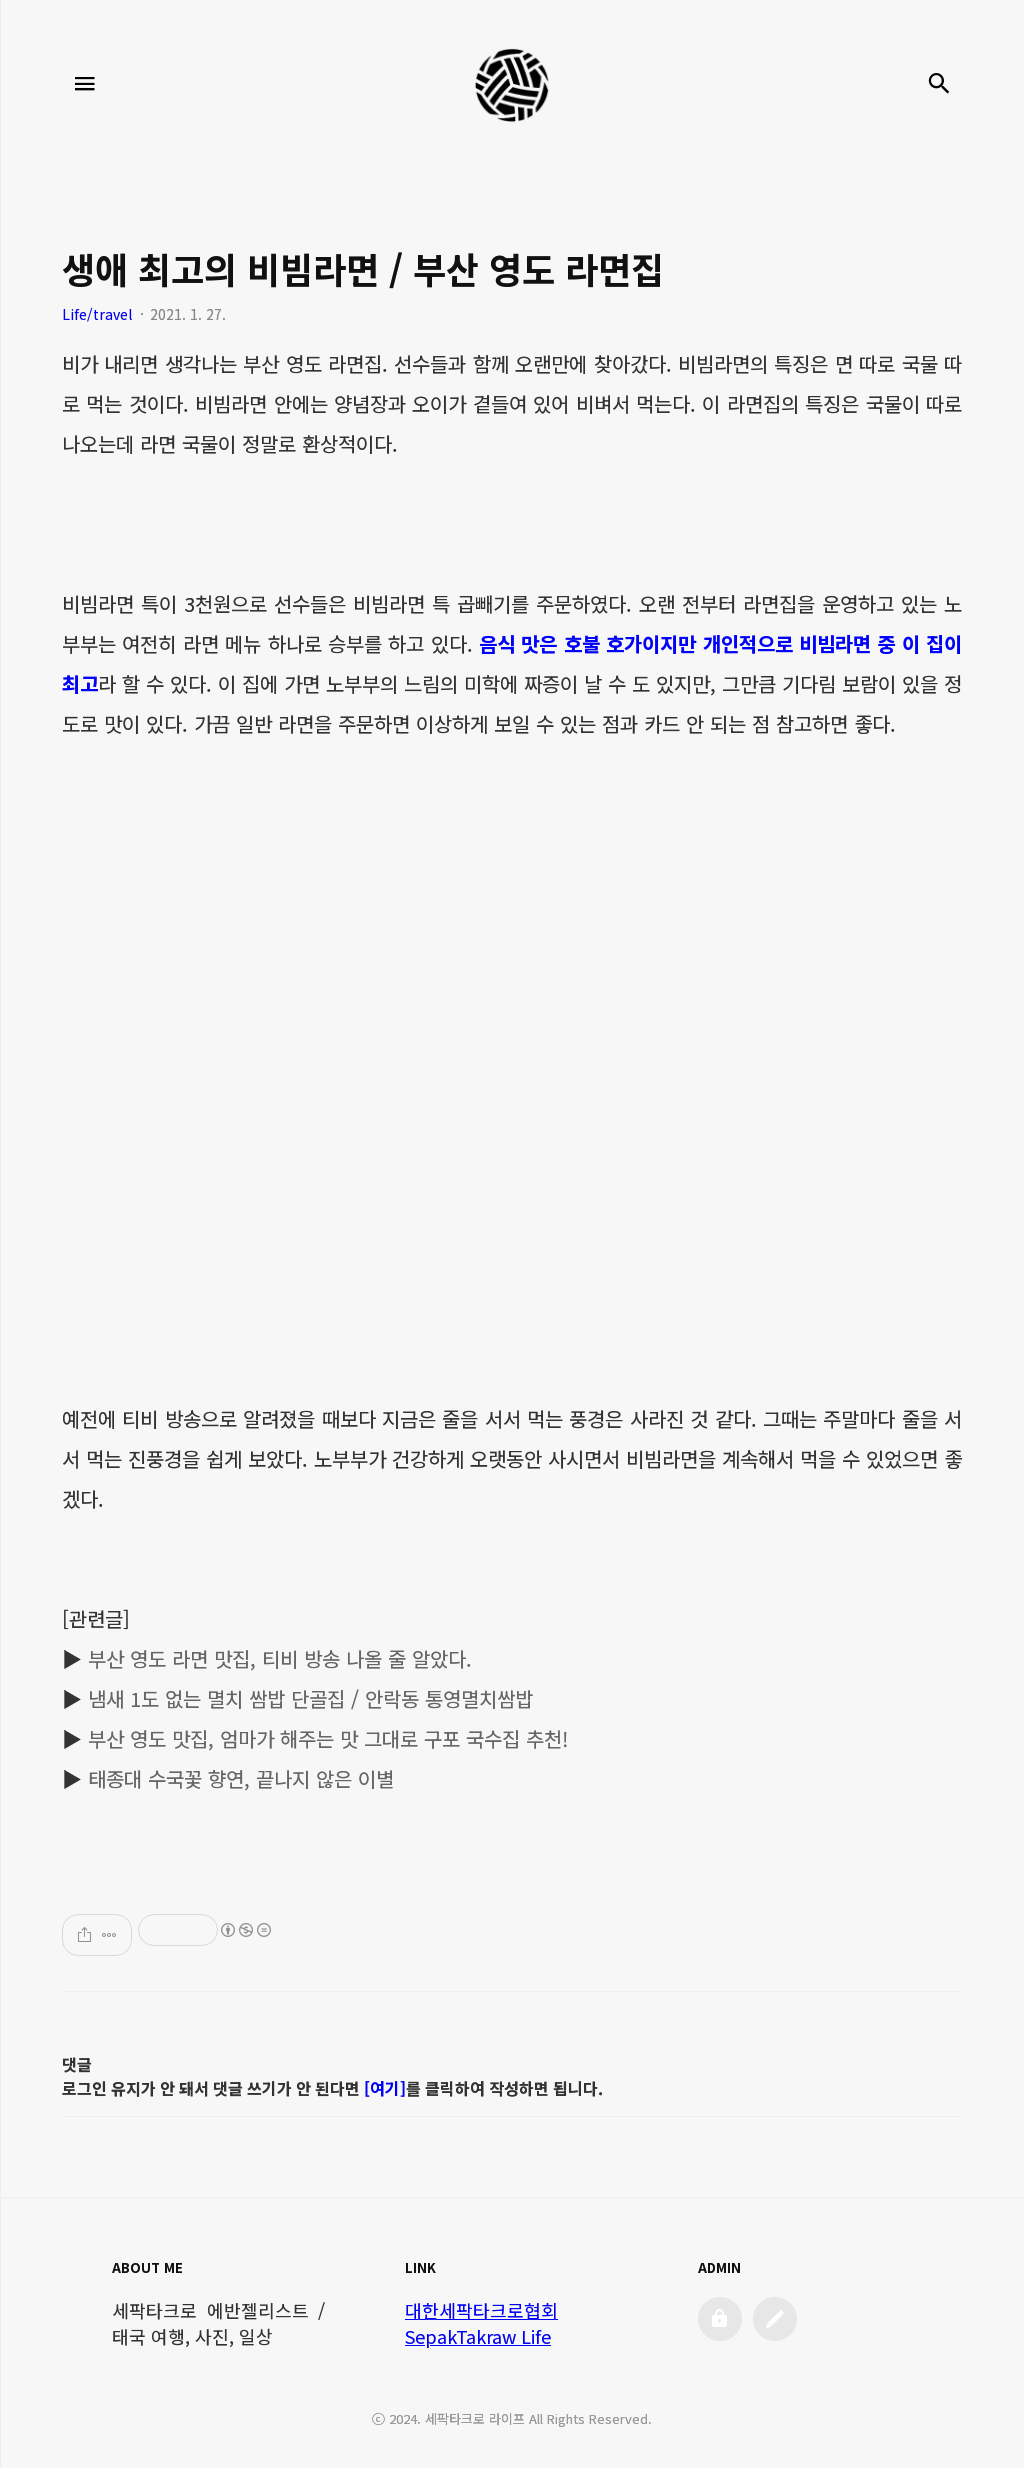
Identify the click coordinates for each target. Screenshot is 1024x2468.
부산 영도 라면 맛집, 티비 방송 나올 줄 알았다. (280, 1658)
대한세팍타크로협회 (481, 2310)
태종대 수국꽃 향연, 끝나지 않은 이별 (241, 1778)
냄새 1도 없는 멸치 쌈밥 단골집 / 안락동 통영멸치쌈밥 (310, 1698)
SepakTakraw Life (478, 2336)
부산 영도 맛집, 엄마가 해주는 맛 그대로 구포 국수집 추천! (328, 1738)
